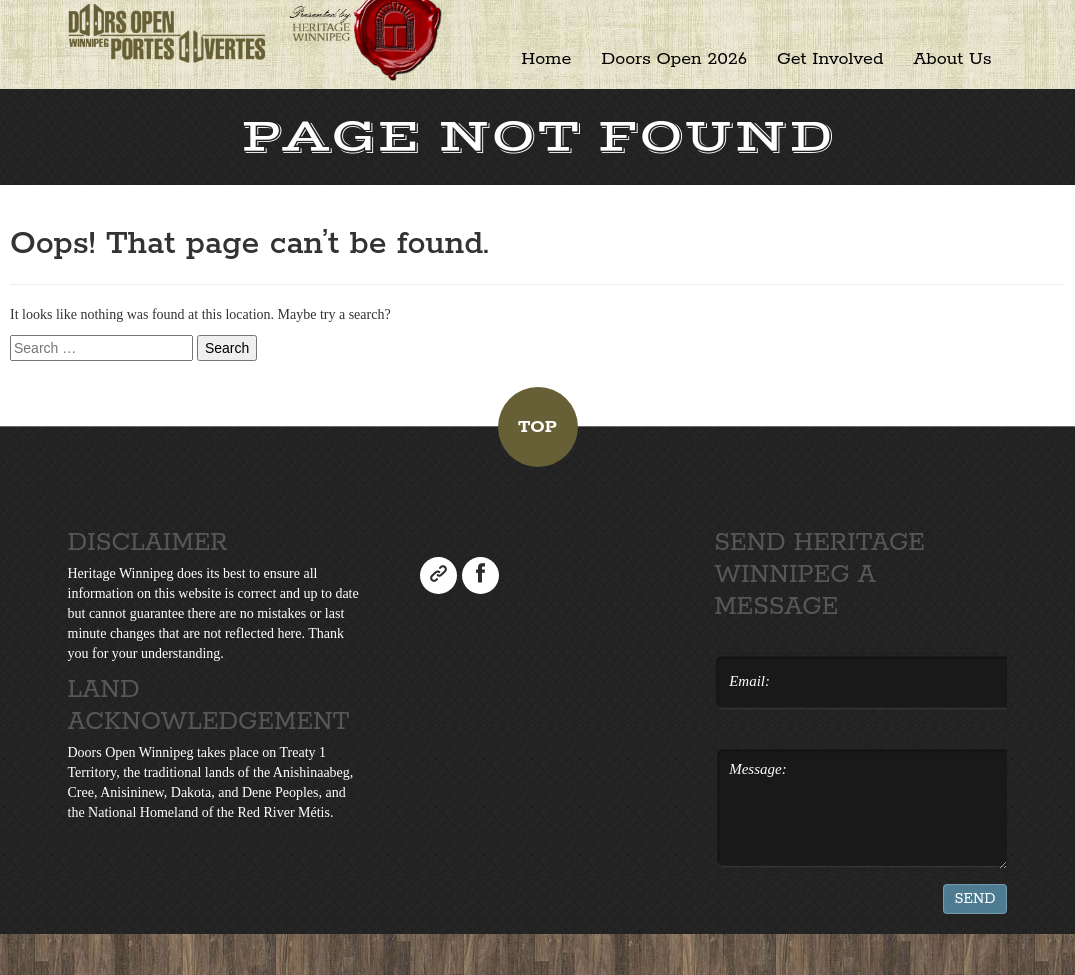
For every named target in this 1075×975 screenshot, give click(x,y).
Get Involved (830, 59)
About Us (952, 59)
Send (975, 899)
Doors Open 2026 (674, 59)
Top (537, 427)
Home (546, 59)
